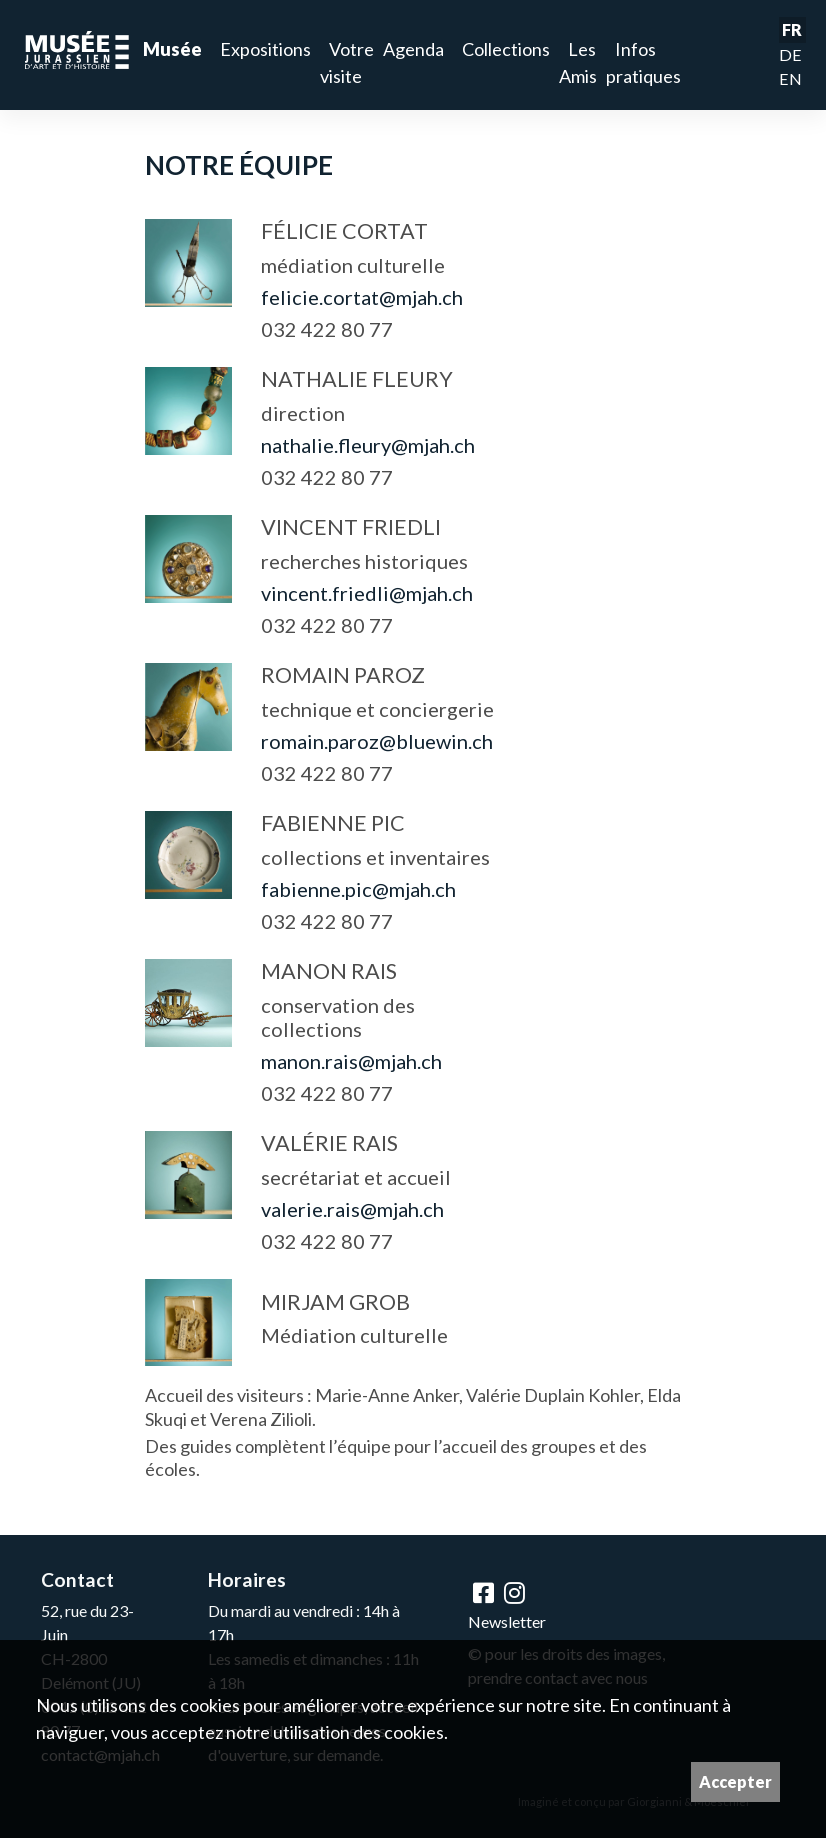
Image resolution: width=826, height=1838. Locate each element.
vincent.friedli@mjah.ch (367, 593)
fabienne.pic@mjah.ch (358, 889)
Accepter (735, 1781)
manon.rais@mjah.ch (351, 1061)
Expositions (265, 49)
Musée (172, 49)
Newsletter (507, 1621)
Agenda (413, 49)
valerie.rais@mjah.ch (352, 1209)
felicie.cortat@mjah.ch (362, 297)
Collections (506, 49)
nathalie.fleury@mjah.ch (368, 445)
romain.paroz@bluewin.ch (377, 741)
